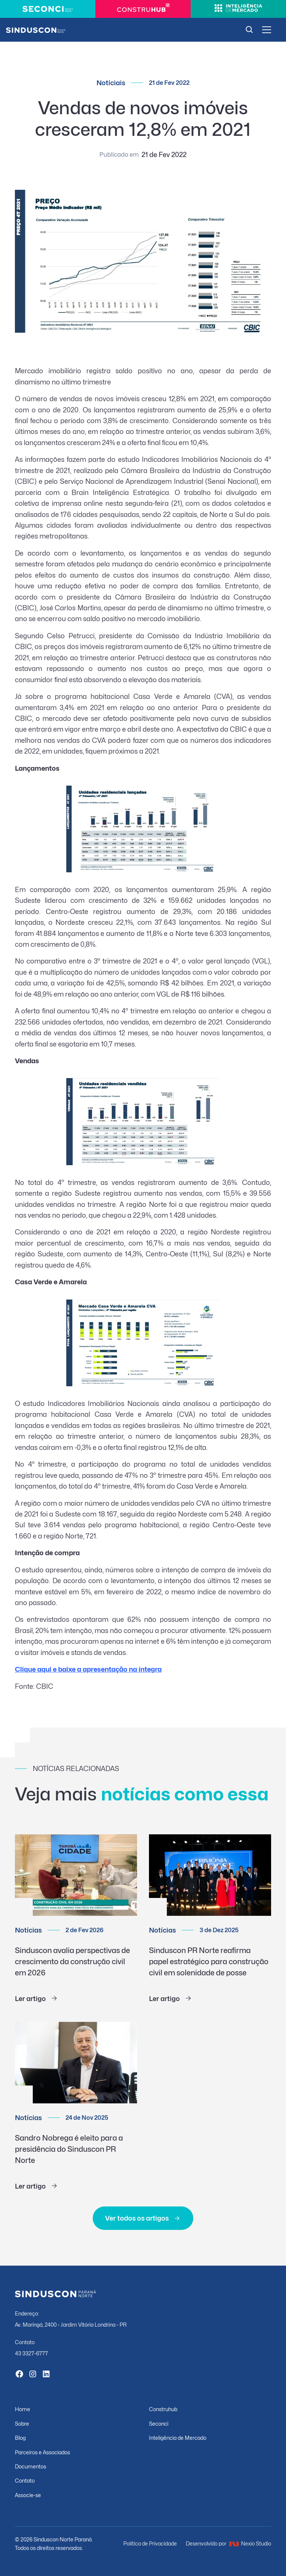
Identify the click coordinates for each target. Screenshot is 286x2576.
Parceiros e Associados (42, 2452)
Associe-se (28, 2495)
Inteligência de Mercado (177, 2438)
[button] (265, 29)
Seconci (158, 2423)
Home (22, 2409)
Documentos (30, 2466)
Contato (25, 2480)
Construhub (163, 2409)
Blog (20, 2438)
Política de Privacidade (150, 2543)
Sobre (22, 2423)
